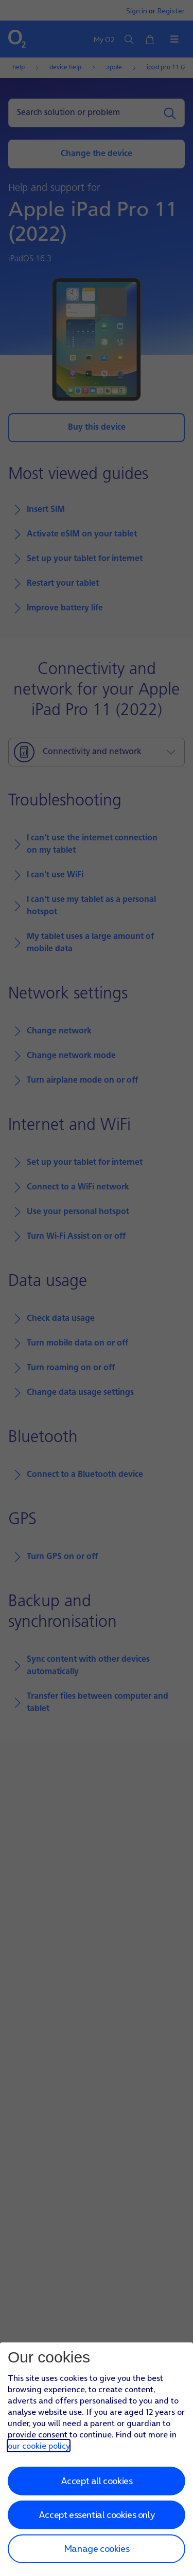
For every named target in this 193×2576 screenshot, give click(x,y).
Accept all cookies (97, 2480)
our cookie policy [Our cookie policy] (38, 2445)
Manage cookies (96, 2548)
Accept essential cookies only (96, 2514)
